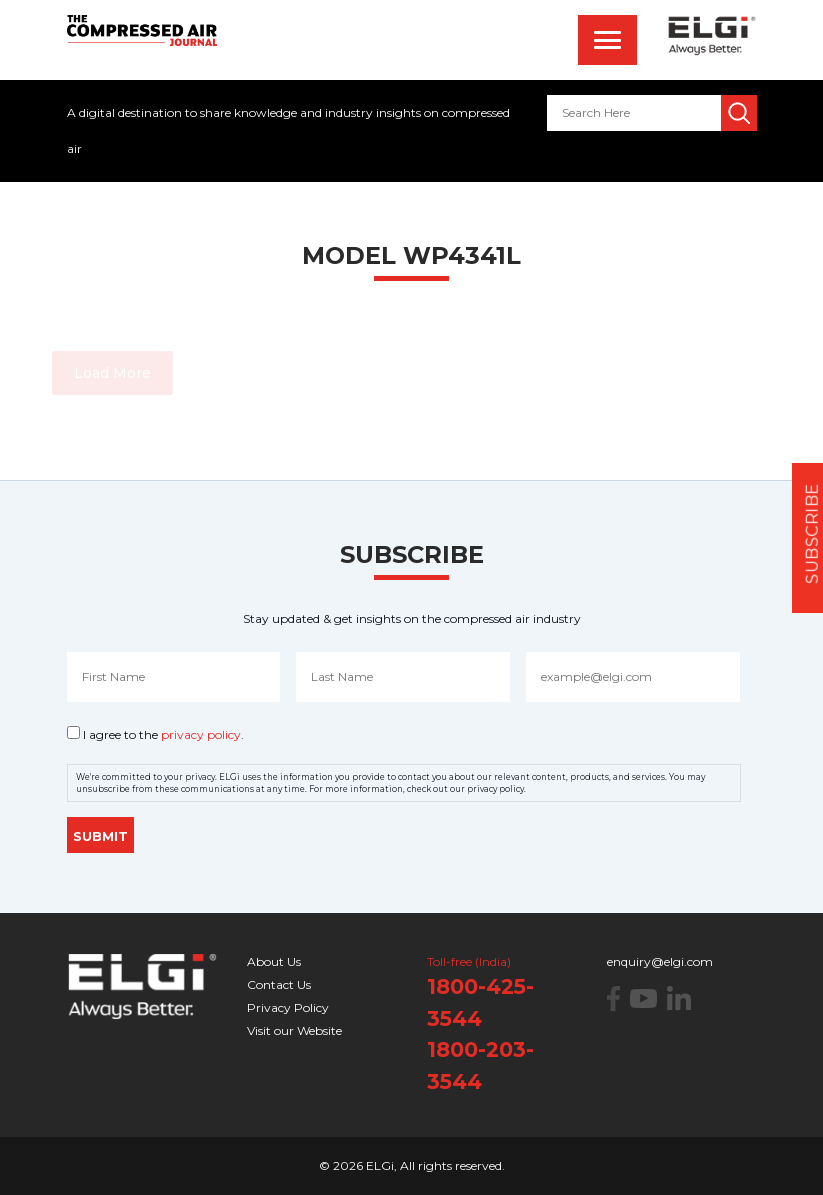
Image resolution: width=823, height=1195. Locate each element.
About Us (274, 961)
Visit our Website (294, 1030)
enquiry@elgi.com (660, 961)
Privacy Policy (288, 1007)
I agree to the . (163, 734)
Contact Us (279, 984)
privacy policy (201, 734)
